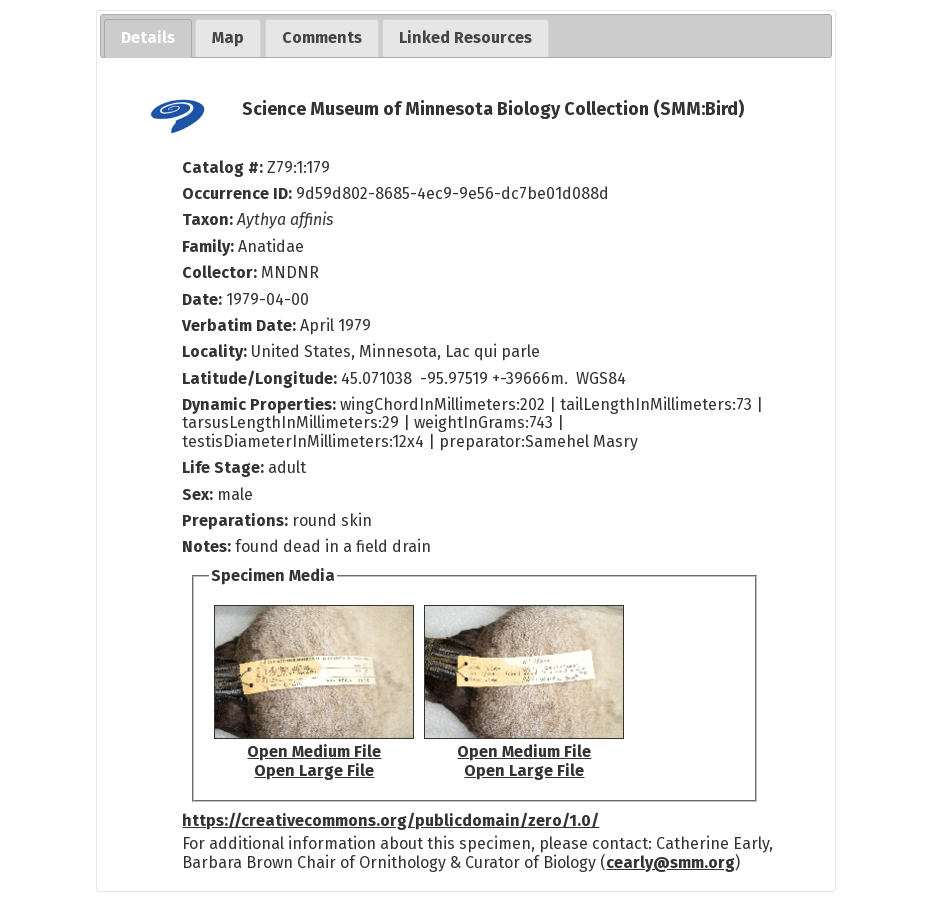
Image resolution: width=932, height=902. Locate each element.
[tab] (148, 38)
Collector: (221, 272)
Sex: (197, 494)
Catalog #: (224, 167)
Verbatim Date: (239, 325)
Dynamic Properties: (261, 404)
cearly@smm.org (670, 862)
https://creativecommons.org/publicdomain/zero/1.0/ (390, 820)
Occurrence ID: (239, 193)
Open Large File (314, 770)
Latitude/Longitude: (259, 378)
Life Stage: (225, 467)
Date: (202, 299)
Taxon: (207, 219)
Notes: (206, 546)
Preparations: (235, 520)
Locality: (214, 351)
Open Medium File (314, 751)
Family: (208, 246)
